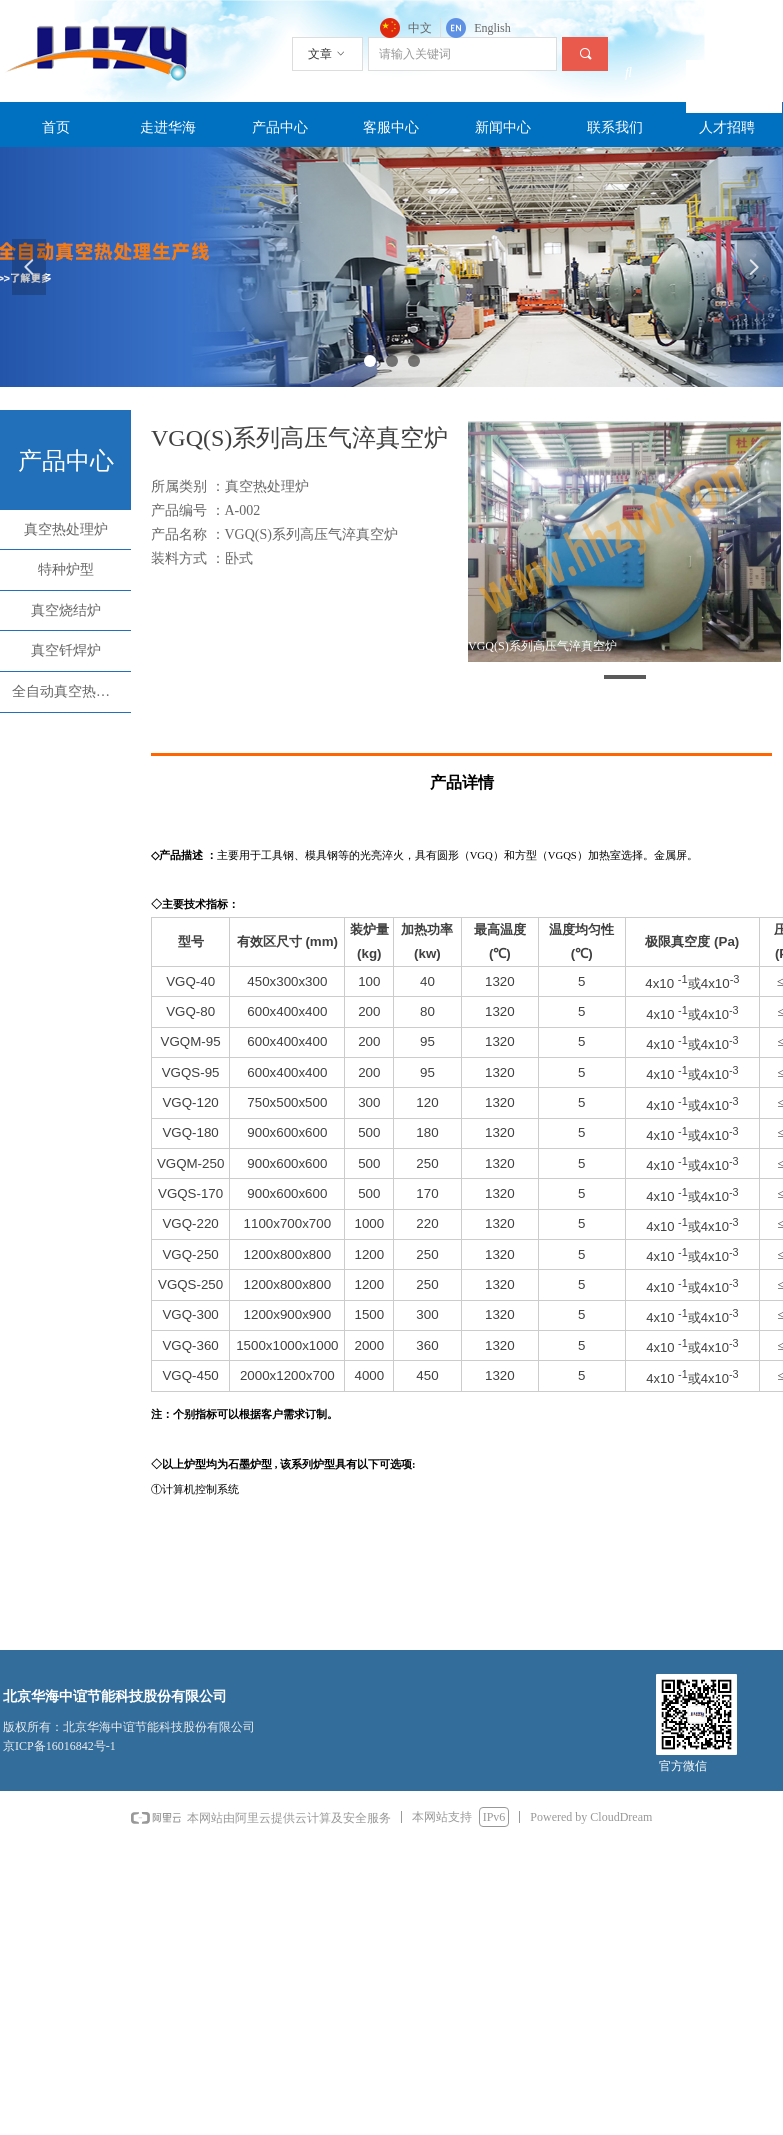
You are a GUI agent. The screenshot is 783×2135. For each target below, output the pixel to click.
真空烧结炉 (66, 610)
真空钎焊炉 (66, 650)
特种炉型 (66, 569)
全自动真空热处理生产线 (71, 691)
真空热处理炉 (66, 529)
